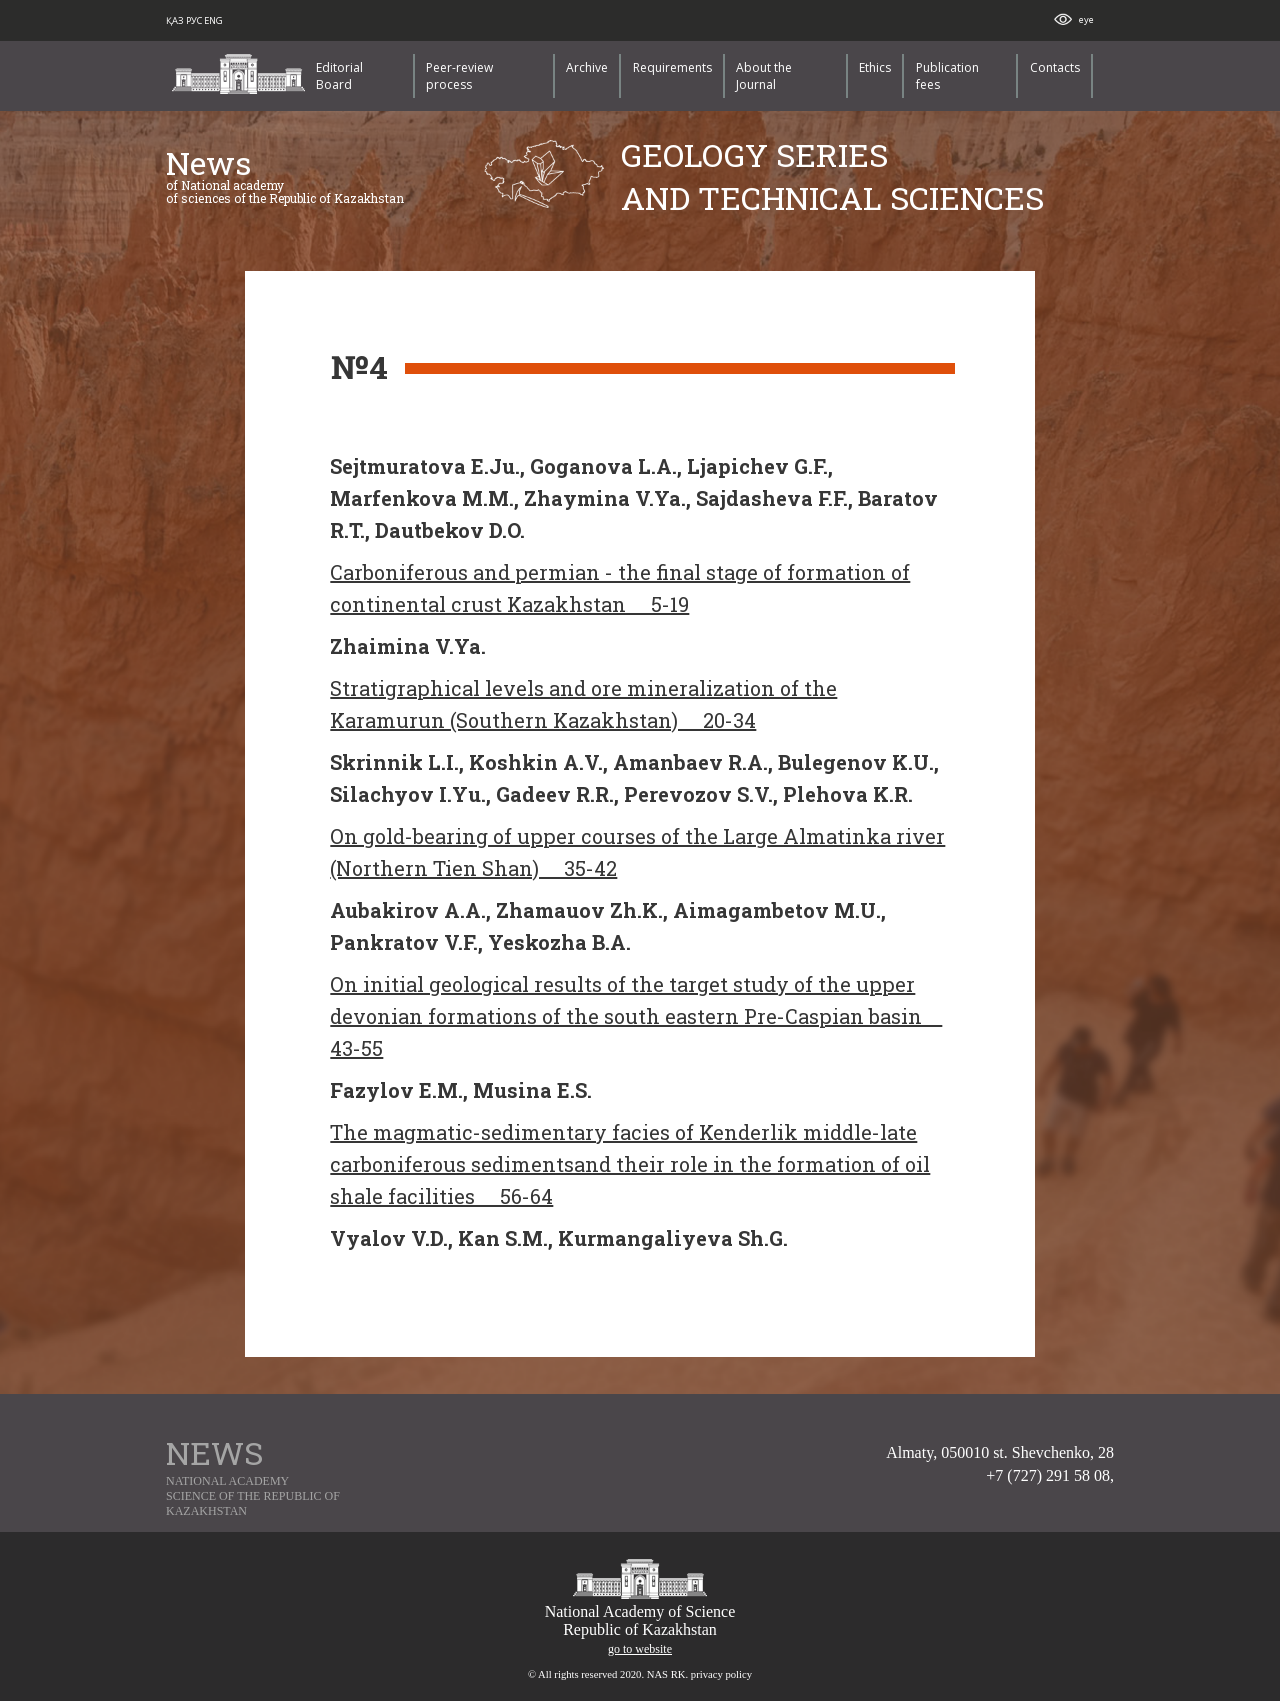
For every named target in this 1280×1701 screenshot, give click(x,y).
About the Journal (764, 76)
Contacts (1055, 67)
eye (1086, 19)
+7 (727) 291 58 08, (1050, 1475)
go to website (640, 1649)
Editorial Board (339, 76)
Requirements (672, 67)
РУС (195, 20)
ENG (213, 20)
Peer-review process (459, 76)
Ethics (875, 67)
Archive (587, 67)
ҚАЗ (176, 20)
